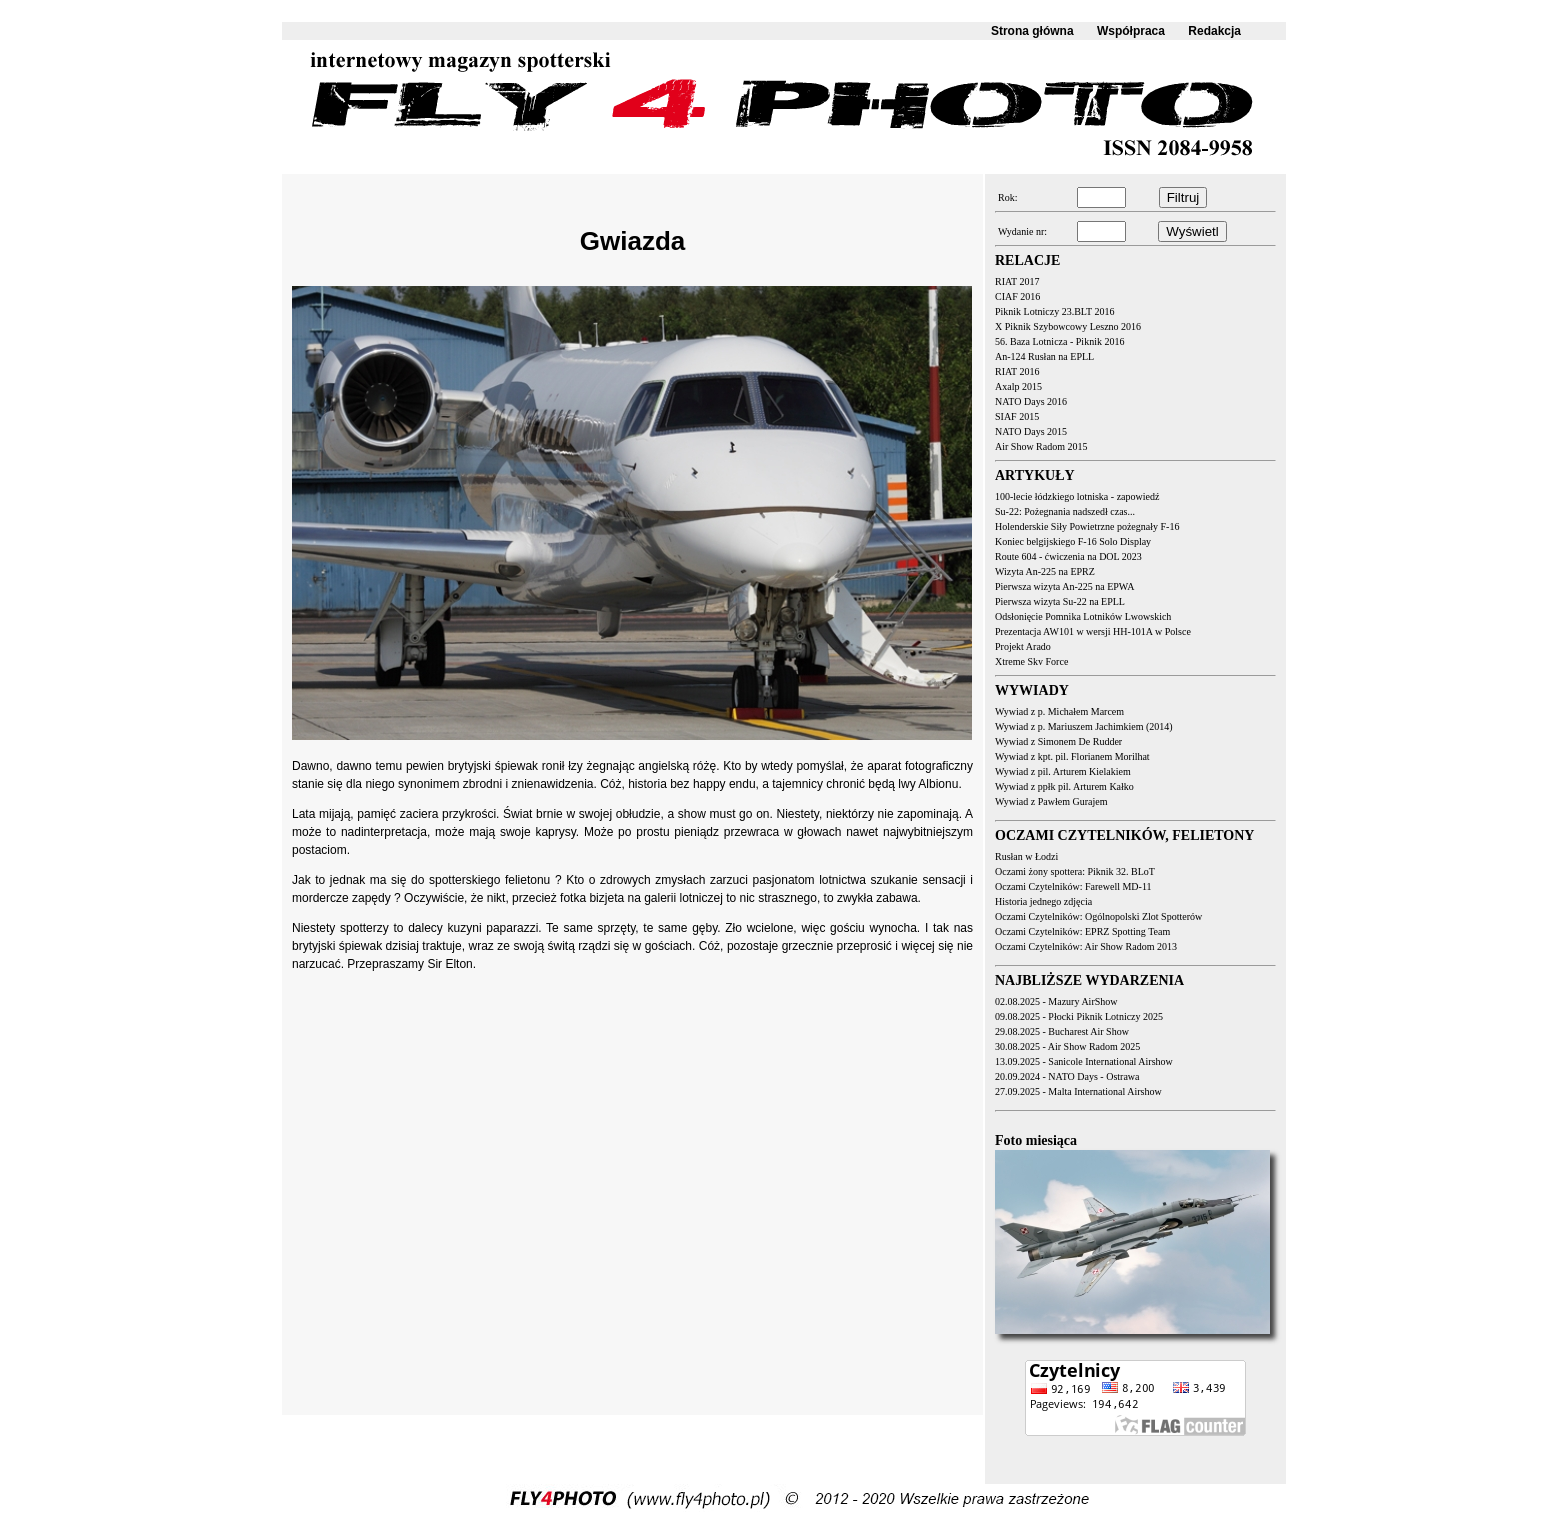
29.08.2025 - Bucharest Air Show (1062, 1031)
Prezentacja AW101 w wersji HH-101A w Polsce (1093, 631)
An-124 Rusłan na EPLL (1044, 356)
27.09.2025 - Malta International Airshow (1078, 1091)
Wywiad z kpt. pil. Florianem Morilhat (1072, 756)
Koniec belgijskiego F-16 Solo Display (1073, 541)
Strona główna (1032, 31)
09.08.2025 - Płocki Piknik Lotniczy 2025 (1079, 1016)
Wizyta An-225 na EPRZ (1045, 571)
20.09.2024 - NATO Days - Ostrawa (1067, 1076)
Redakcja (1214, 31)
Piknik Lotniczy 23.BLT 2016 (1054, 311)
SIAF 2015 (1017, 416)
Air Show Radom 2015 (1041, 446)
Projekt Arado (1023, 646)
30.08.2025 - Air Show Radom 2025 (1067, 1046)
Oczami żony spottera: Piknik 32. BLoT (1075, 871)
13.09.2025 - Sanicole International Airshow (1084, 1061)
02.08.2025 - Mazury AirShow (1056, 1001)
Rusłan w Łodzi (1026, 856)
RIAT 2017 (1017, 281)
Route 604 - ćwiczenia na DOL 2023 (1068, 556)
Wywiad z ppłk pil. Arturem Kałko (1064, 786)
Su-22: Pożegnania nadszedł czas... (1065, 511)
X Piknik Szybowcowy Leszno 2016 (1068, 326)
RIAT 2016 (1017, 371)
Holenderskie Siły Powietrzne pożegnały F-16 (1087, 526)
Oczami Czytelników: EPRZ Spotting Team (1082, 931)
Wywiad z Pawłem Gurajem (1051, 801)
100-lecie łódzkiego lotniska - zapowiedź (1077, 496)
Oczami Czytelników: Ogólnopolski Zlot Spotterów (1098, 916)
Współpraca (1131, 31)
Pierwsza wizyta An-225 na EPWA (1064, 586)
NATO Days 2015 (1031, 431)
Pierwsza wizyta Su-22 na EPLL (1060, 601)
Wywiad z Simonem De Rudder (1058, 741)
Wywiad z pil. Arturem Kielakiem (1063, 771)
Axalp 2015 (1018, 386)
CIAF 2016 (1017, 296)
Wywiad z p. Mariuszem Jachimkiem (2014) (1084, 726)
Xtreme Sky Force (1031, 661)
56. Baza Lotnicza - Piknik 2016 (1059, 341)
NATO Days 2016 (1031, 401)
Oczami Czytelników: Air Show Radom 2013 (1086, 946)
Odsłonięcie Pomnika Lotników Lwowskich (1083, 616)
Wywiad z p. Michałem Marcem (1059, 711)
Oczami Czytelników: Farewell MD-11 (1073, 886)
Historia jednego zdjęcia (1043, 901)
